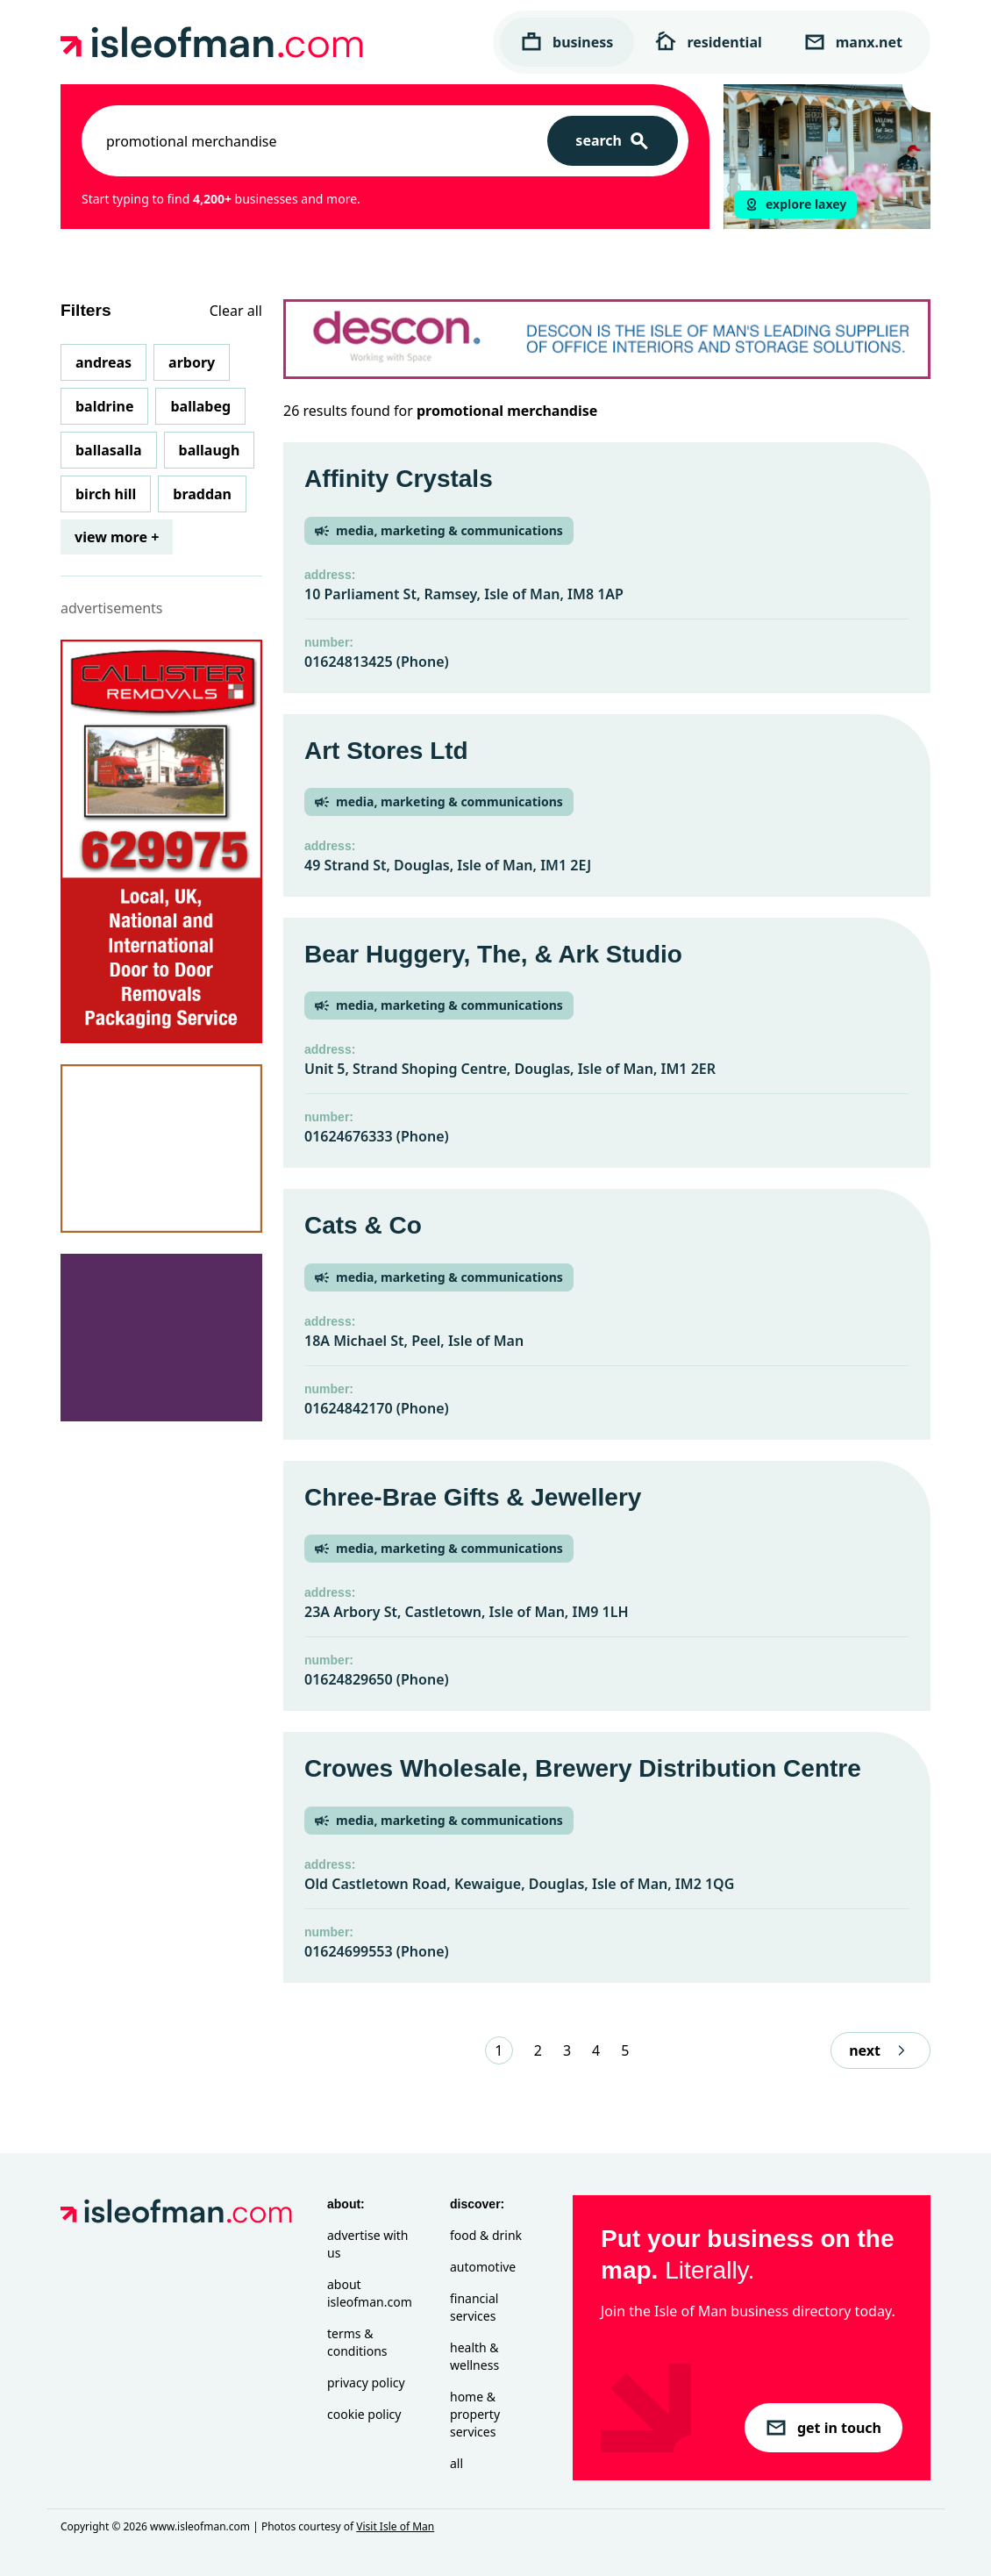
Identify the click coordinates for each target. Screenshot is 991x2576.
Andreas (103, 362)
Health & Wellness (474, 2356)
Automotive (483, 2266)
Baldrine (104, 406)
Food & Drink (486, 2235)
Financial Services (474, 2307)
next (880, 2050)
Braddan (202, 494)
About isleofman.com (369, 2293)
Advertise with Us (367, 2244)
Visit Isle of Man (395, 2526)
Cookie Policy (364, 2414)
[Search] (612, 141)
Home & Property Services (475, 2414)
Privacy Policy (366, 2382)
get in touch (823, 2427)
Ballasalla (108, 450)
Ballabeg (200, 406)
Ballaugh (209, 450)
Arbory (191, 362)
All (456, 2463)
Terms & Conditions (357, 2342)
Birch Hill (105, 494)
